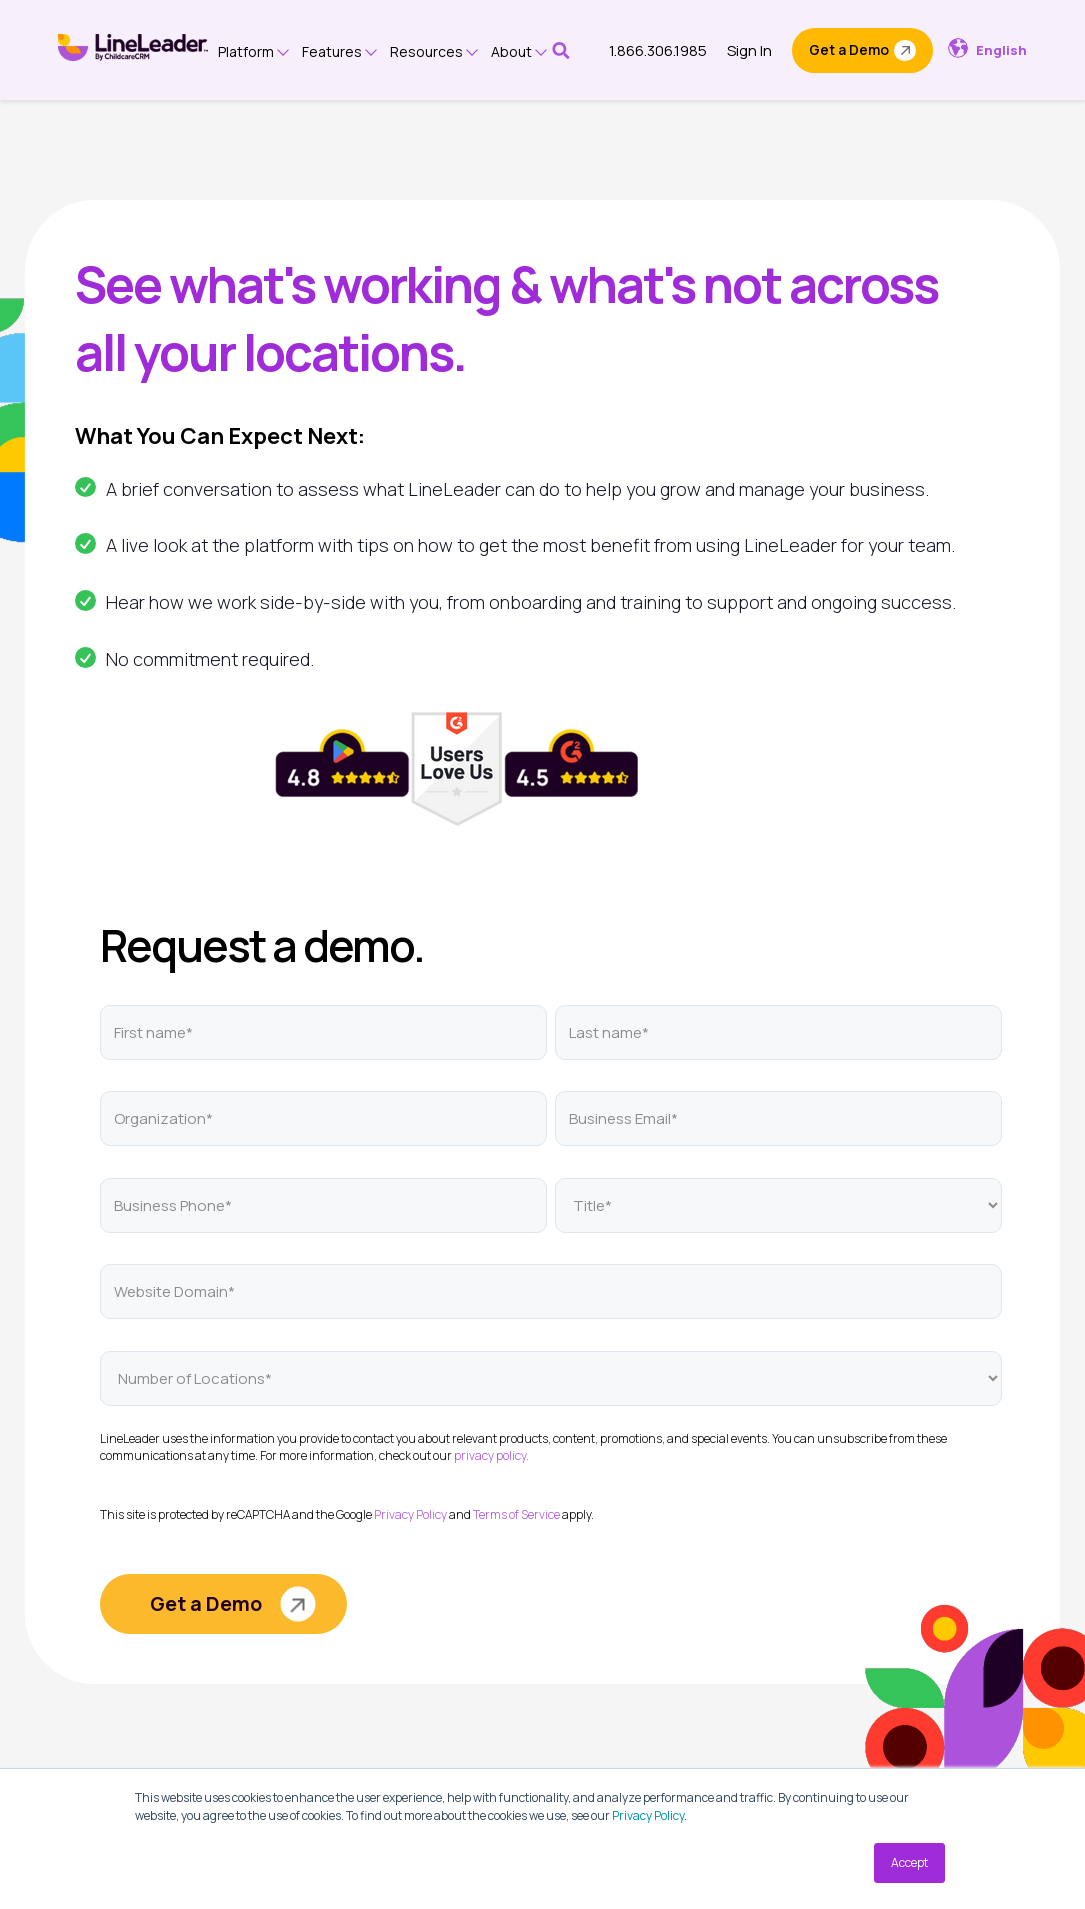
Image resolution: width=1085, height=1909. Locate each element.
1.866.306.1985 (658, 50)
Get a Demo (849, 49)
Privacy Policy (648, 1815)
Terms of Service (516, 1514)
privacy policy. (491, 1455)
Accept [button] (909, 1862)
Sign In (749, 50)
